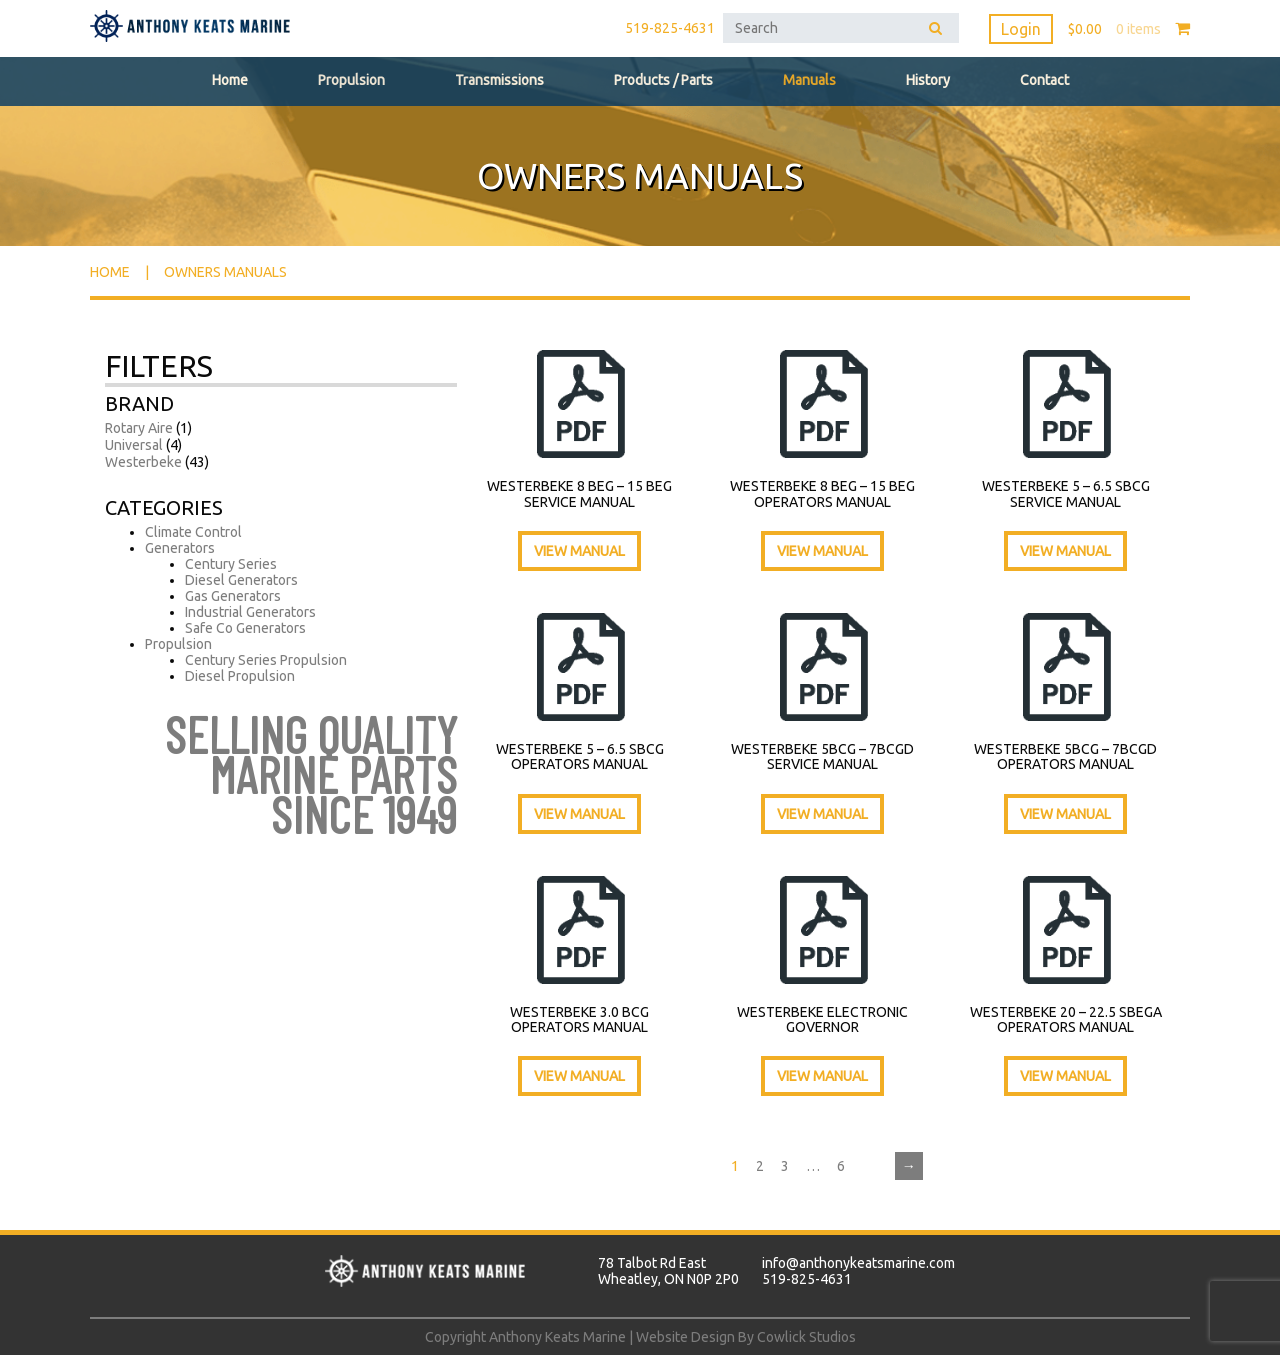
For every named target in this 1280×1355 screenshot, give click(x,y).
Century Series (231, 564)
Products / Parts (663, 80)
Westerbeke (143, 462)
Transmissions (499, 80)
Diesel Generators (241, 580)
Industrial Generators (250, 612)
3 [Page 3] (785, 1166)
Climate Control (193, 532)
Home (230, 80)
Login (1021, 29)
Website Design (685, 1337)
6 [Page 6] (841, 1166)
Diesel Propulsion (240, 676)
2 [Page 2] (760, 1166)
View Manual (579, 551)
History (928, 80)
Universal (134, 445)
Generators (180, 548)
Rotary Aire (139, 428)
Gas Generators (233, 596)
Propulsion (351, 80)
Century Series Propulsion (266, 660)
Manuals (809, 80)
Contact (1044, 80)
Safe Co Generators (245, 628)
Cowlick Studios (806, 1337)
